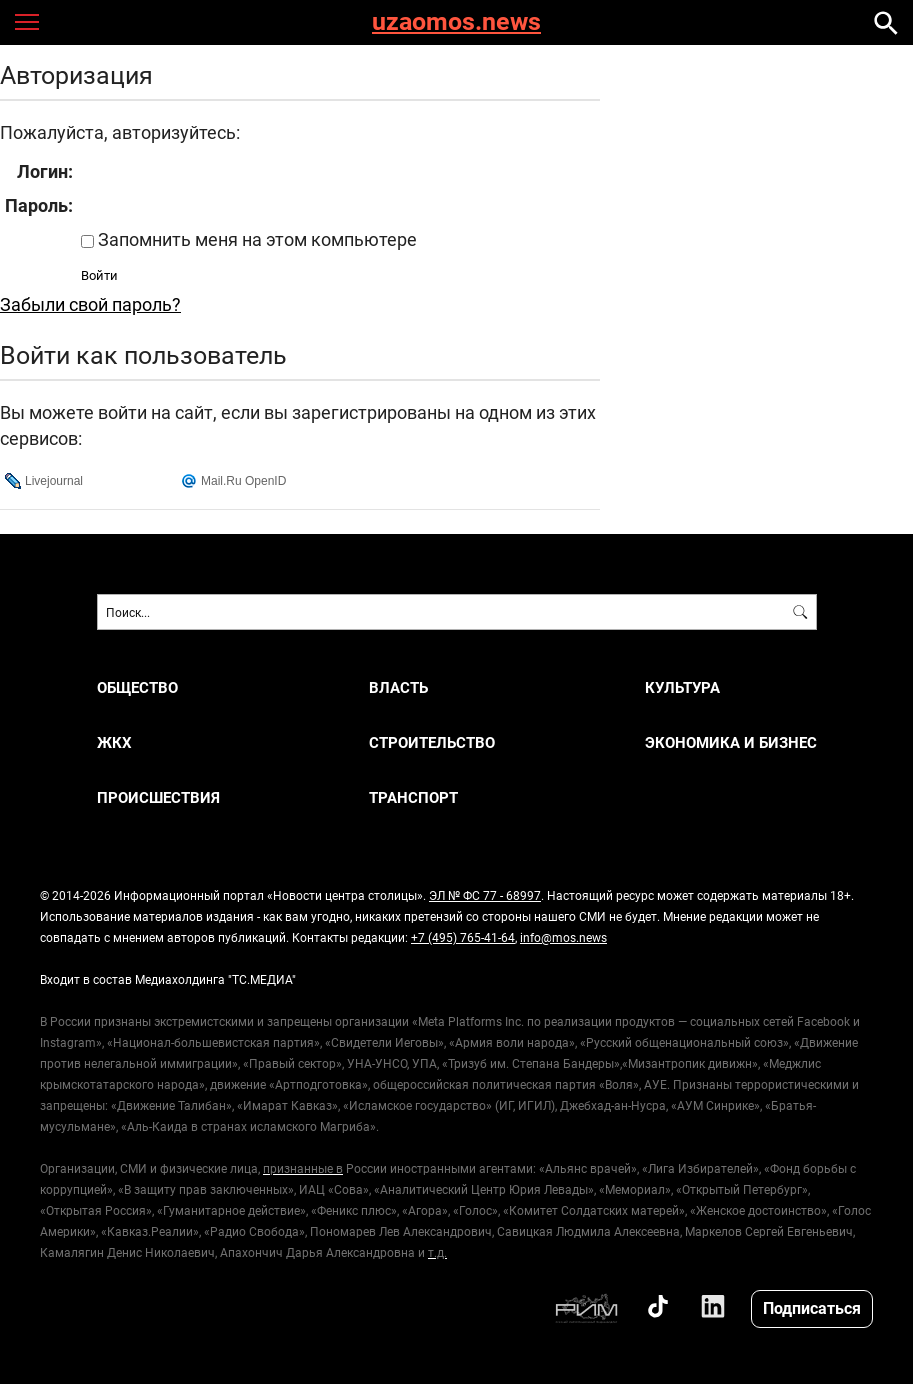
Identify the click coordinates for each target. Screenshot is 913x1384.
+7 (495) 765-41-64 (463, 937)
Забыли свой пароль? (90, 304)
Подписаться (812, 1307)
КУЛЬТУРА (682, 687)
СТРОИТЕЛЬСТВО (432, 742)
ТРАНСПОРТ (413, 797)
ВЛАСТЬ (398, 687)
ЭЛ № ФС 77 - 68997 (485, 895)
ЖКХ (114, 742)
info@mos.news (563, 937)
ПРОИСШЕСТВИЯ (158, 797)
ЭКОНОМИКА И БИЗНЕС (731, 742)
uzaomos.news (456, 22)
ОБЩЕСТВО (137, 687)
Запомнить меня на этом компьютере (255, 239)
